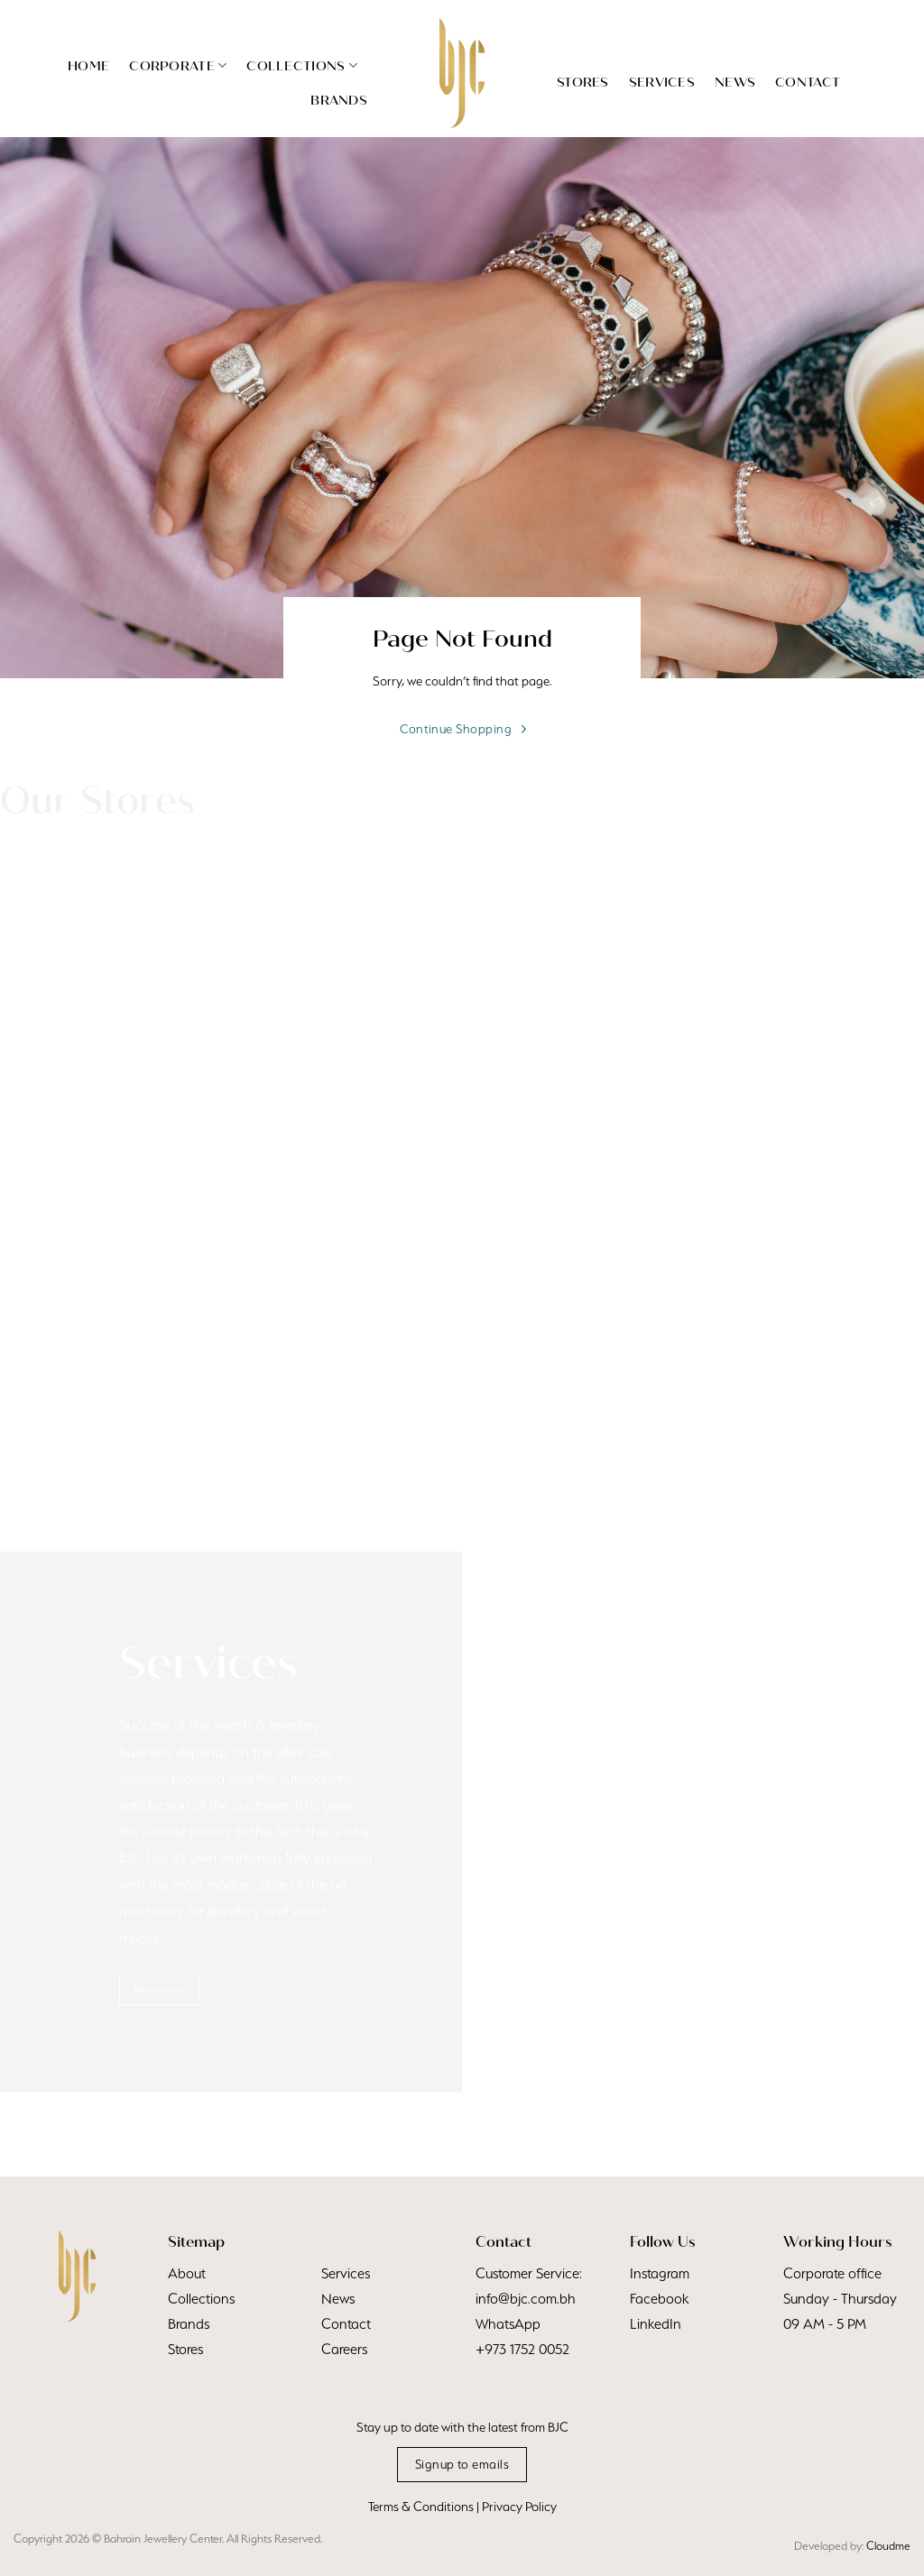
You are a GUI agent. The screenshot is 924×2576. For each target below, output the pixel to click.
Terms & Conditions (421, 2506)
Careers (344, 2349)
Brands (338, 100)
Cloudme (888, 2546)
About (187, 2273)
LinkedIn (655, 2323)
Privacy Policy (519, 2506)
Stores (583, 82)
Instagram (659, 2273)
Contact (807, 82)
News (735, 82)
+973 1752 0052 (522, 2349)
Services (662, 82)
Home (88, 66)
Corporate (177, 65)
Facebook (659, 2298)
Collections (301, 65)
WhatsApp (508, 2323)
